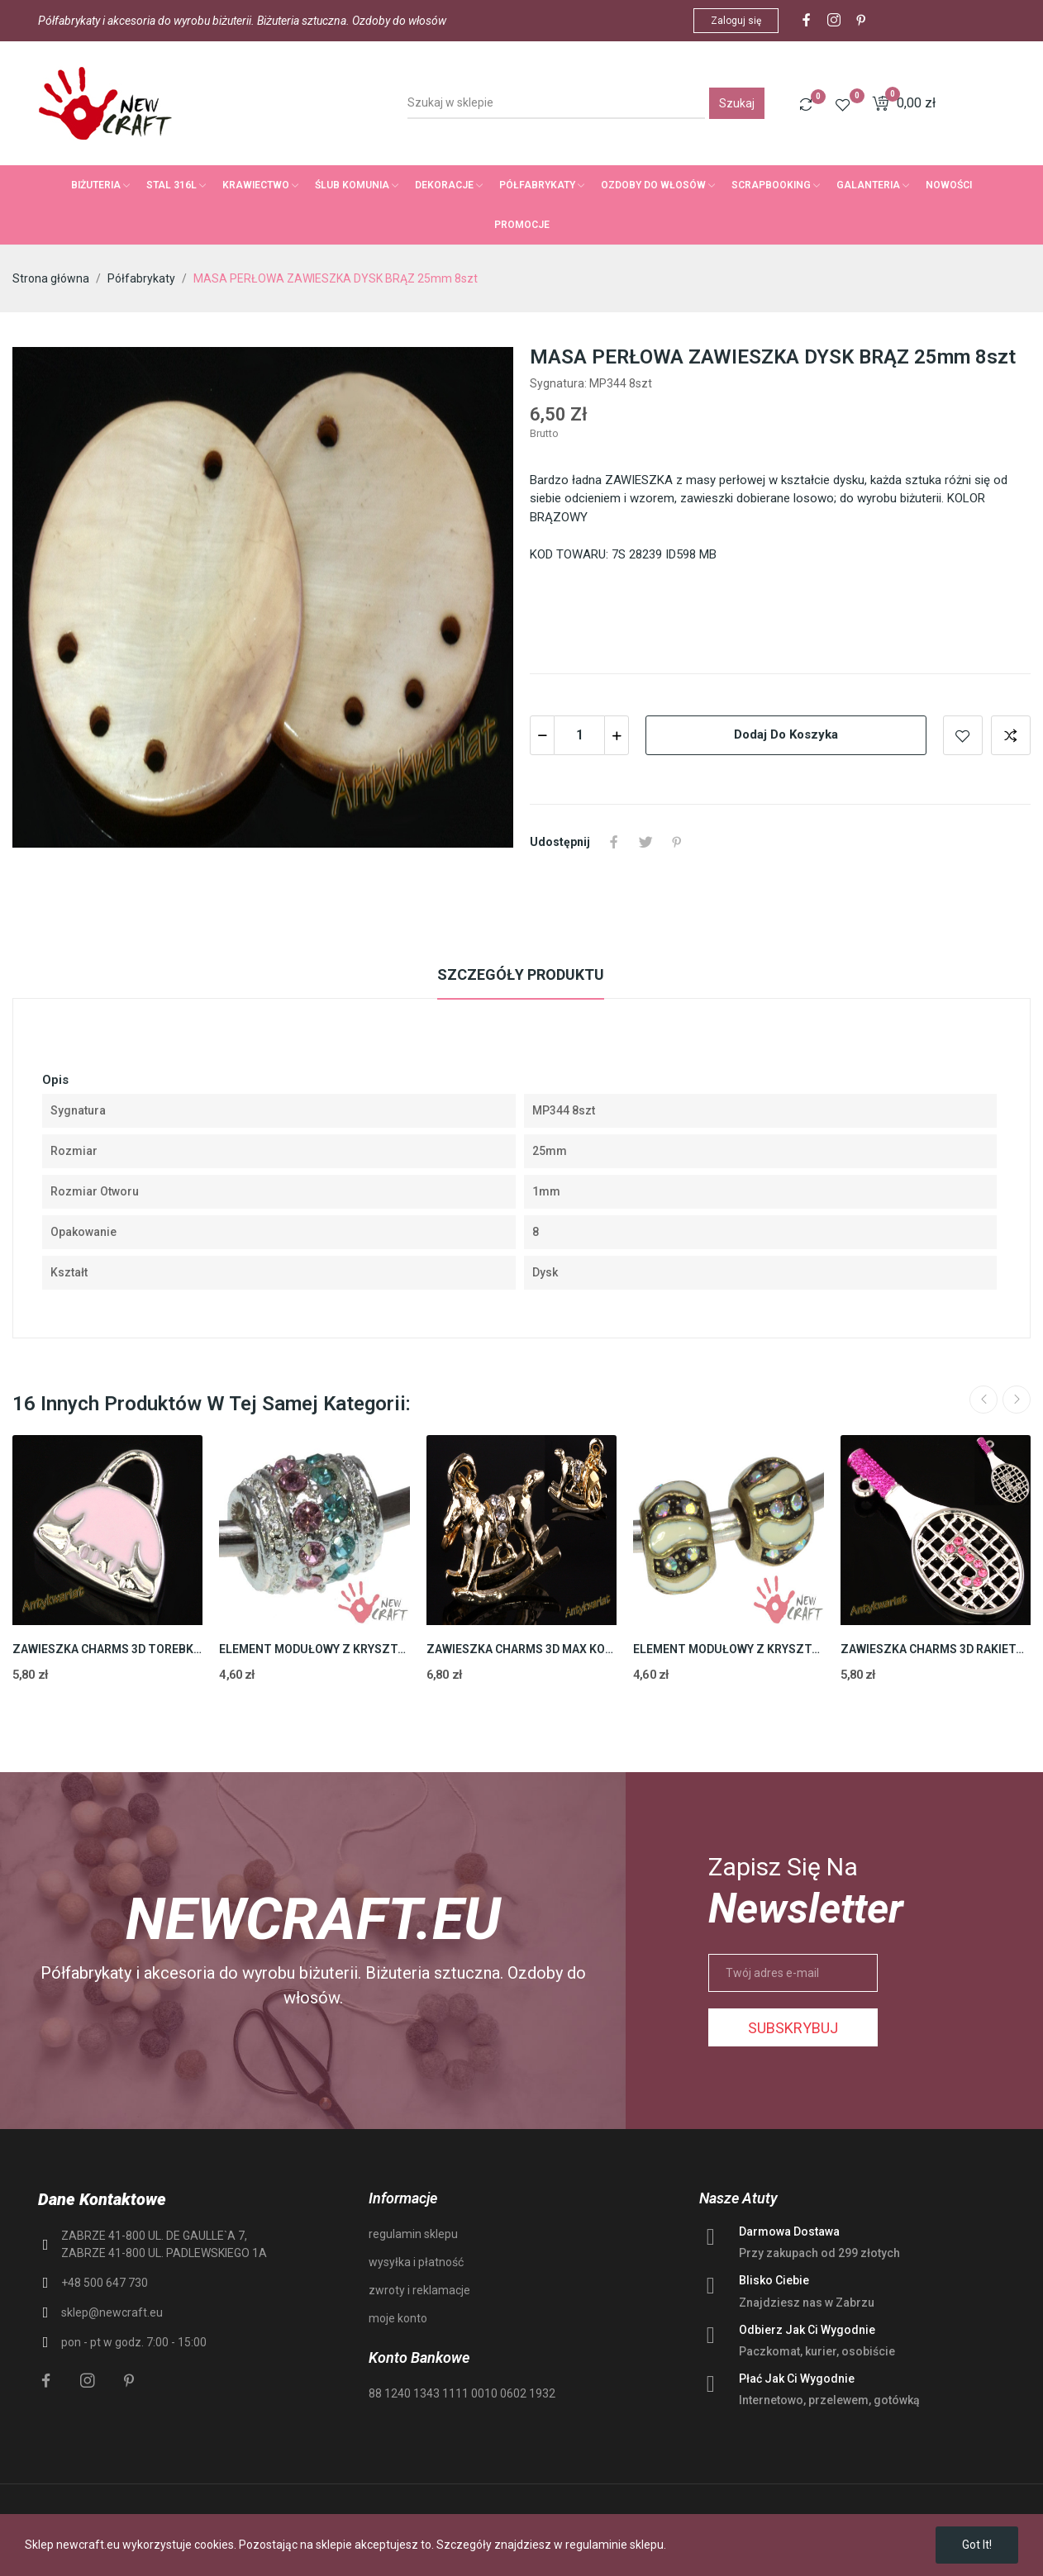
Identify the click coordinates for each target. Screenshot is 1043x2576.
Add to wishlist (963, 735)
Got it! (977, 2544)
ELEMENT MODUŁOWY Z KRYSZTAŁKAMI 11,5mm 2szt (314, 1649)
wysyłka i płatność (416, 2262)
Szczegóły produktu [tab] (520, 974)
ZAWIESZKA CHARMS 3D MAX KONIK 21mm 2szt (521, 1649)
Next (1017, 1399)
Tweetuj (645, 841)
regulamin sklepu (413, 2234)
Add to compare (1011, 735)
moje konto (398, 2318)
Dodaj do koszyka (786, 734)
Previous (983, 1399)
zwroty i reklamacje (419, 2290)
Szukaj (737, 103)
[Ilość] (579, 735)
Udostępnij (614, 841)
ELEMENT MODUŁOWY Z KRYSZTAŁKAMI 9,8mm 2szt (728, 1649)
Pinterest (677, 841)
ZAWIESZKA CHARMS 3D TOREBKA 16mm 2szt (107, 1649)
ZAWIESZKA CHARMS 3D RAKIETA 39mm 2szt (936, 1649)
